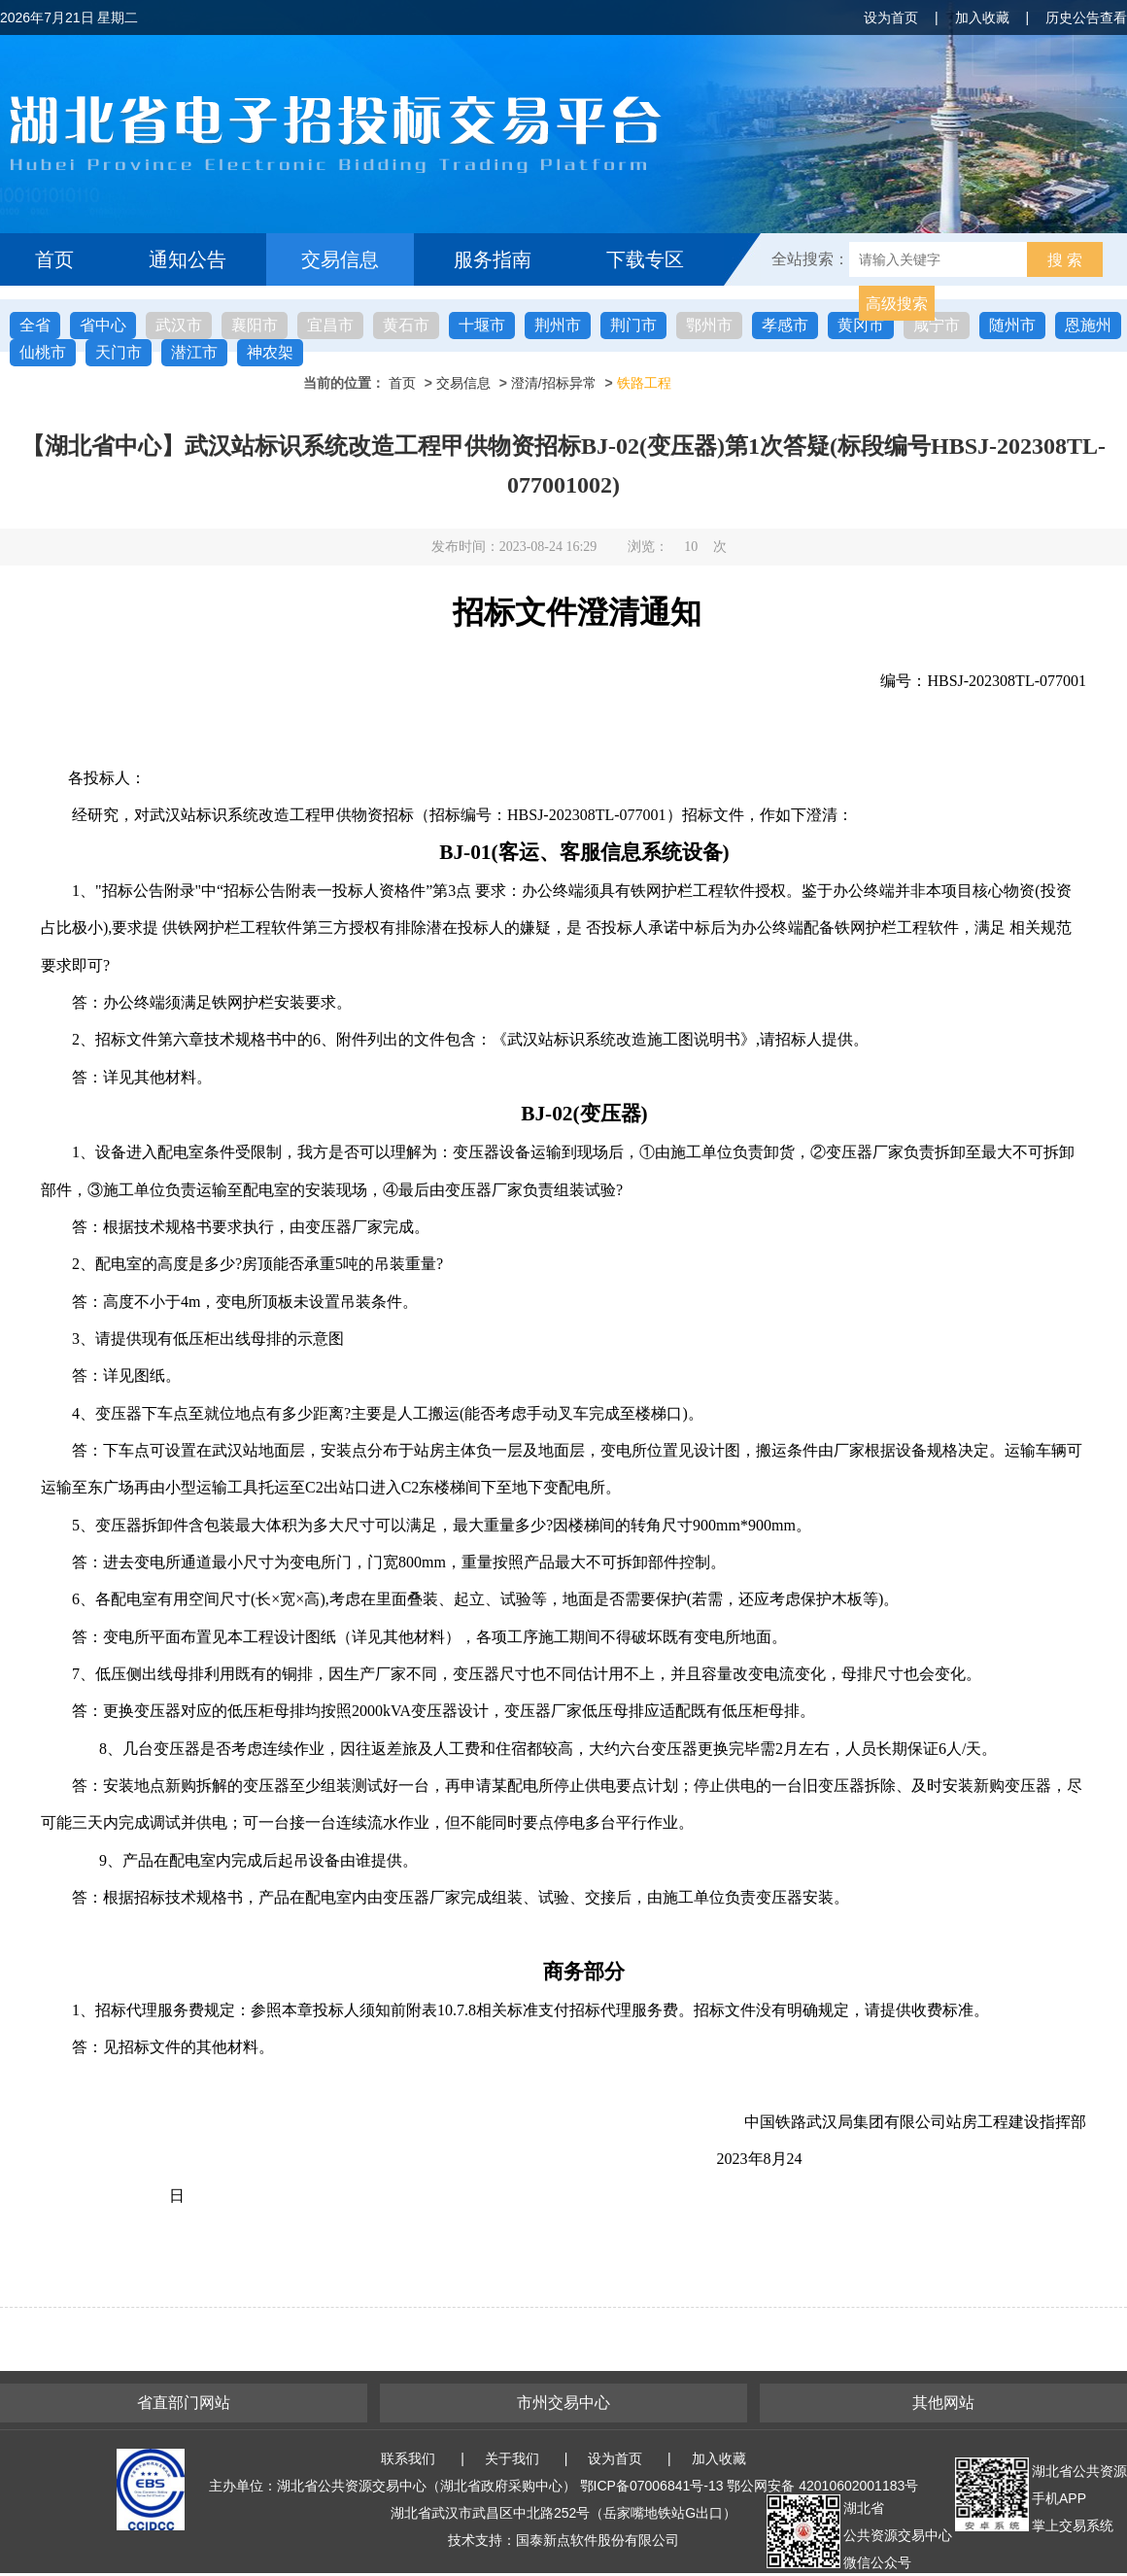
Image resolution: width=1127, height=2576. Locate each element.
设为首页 (891, 17)
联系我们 (408, 2458)
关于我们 (512, 2458)
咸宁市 (936, 325)
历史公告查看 (1086, 17)
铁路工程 (644, 383)
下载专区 (645, 259)
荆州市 (557, 325)
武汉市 (178, 325)
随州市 (1012, 325)
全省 (35, 325)
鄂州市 (709, 325)
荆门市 (633, 325)
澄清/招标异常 (554, 383)
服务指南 (492, 259)
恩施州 (1088, 325)
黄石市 (406, 325)
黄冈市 (860, 325)
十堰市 (482, 325)
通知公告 (187, 259)
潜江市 (194, 352)
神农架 (270, 352)
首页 (54, 259)
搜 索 (1064, 260)
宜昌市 (330, 325)
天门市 (118, 352)
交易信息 (340, 259)
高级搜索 (897, 303)
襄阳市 (254, 325)
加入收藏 (982, 17)
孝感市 (785, 325)
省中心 (103, 325)
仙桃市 (42, 352)
